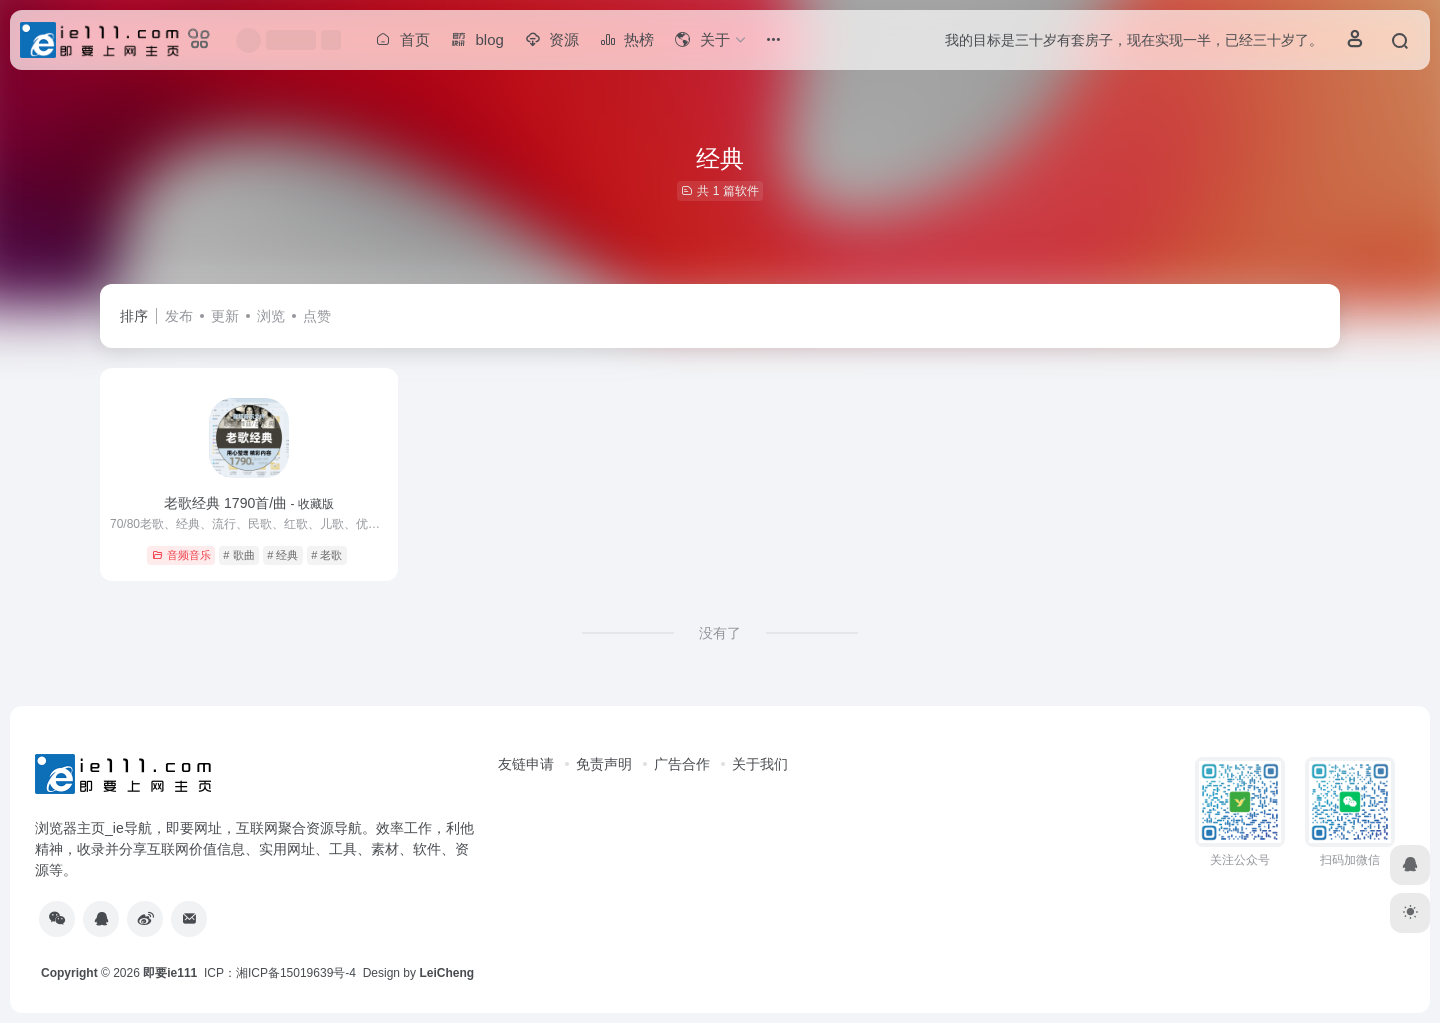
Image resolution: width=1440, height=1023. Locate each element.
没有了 (720, 633)
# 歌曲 (238, 555)
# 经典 (282, 555)
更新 (225, 316)
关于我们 (760, 764)
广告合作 (682, 764)
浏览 (271, 316)
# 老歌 (326, 555)
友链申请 (526, 764)
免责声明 (604, 764)
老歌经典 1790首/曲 (249, 503)
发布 (179, 316)
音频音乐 (181, 555)
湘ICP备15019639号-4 (296, 973)
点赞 (317, 316)
